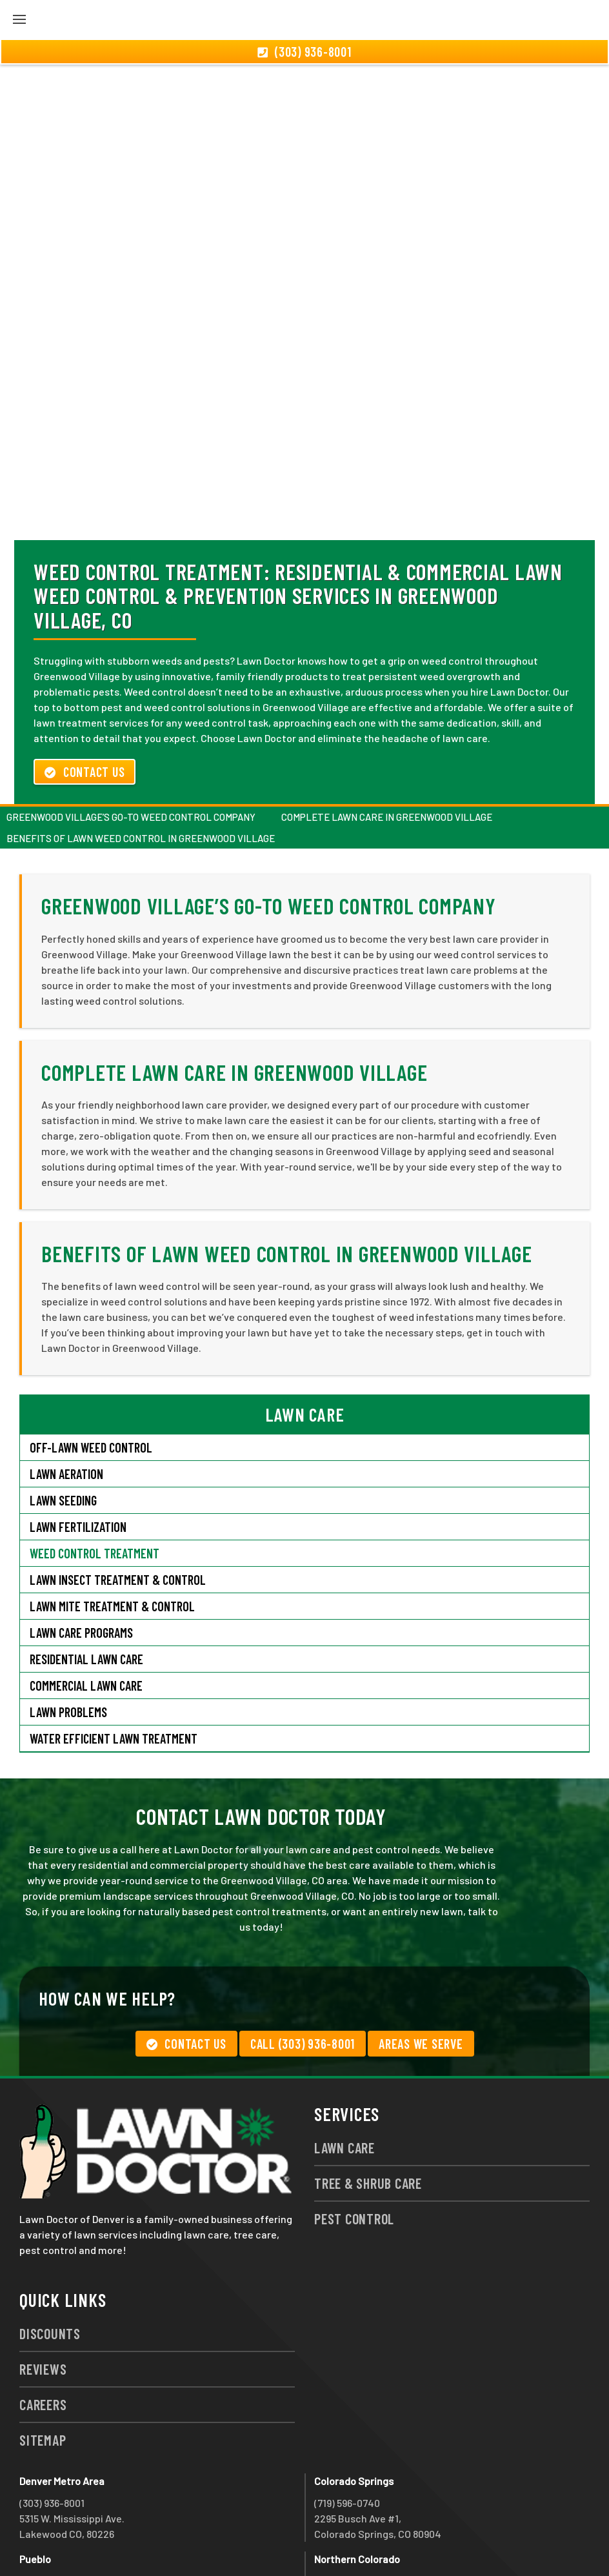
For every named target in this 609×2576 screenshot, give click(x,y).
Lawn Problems (68, 1642)
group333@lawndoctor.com (474, 2542)
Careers (42, 2334)
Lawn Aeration (66, 1404)
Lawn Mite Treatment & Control (112, 1536)
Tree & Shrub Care (368, 2113)
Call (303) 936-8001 (302, 1974)
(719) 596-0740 (347, 2433)
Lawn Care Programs (81, 1563)
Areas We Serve (421, 1974)
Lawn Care (344, 2077)
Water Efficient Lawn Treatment (113, 1668)
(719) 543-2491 (52, 2511)
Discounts (50, 2263)
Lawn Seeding (63, 1430)
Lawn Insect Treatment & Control (118, 1510)
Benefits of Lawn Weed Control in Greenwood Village (140, 768)
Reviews (42, 2299)
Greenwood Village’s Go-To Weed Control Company (130, 747)
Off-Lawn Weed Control (91, 1377)
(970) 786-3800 (347, 2511)
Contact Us (85, 702)
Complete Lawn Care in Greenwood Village (386, 747)
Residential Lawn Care (86, 1589)
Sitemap (42, 2370)
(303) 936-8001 (52, 2433)
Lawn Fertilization (78, 1457)
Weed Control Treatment (94, 1483)
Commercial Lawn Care (86, 1616)
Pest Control (354, 2148)
